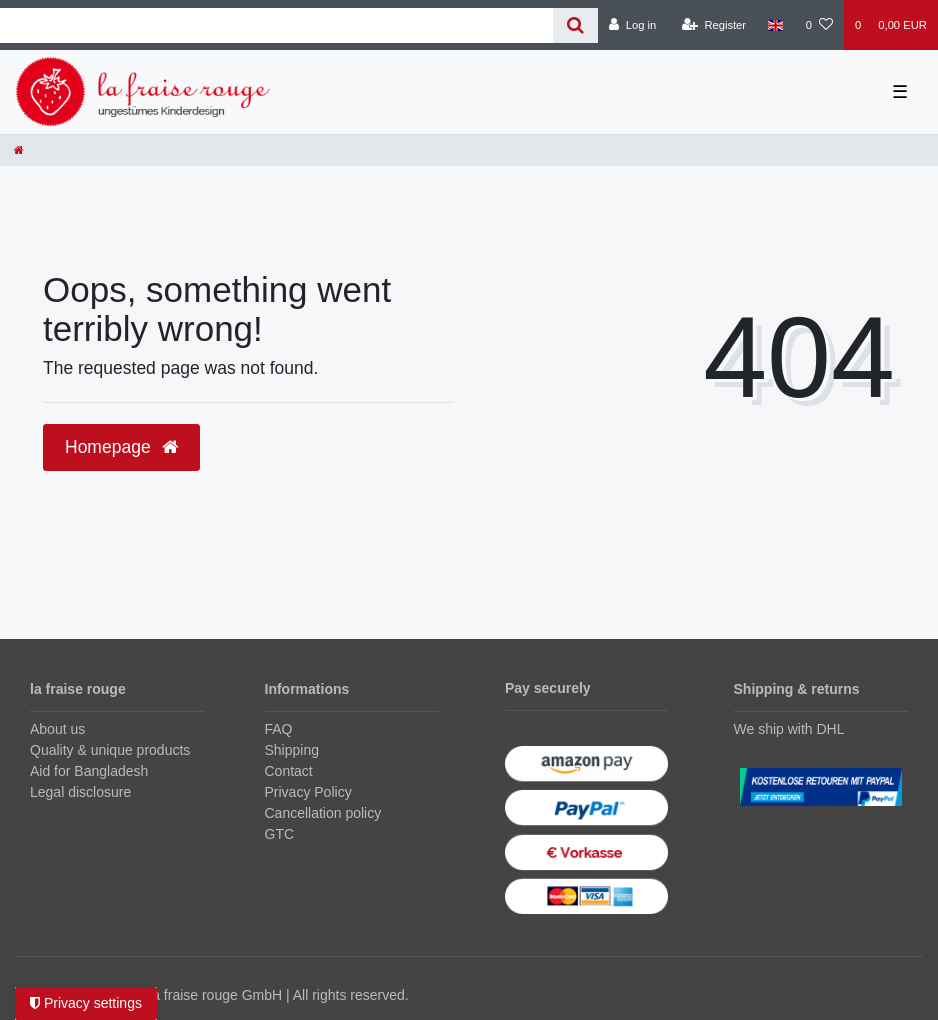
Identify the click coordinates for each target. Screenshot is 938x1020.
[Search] (575, 25)
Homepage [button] (121, 447)
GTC (280, 834)
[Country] (775, 25)
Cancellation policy (323, 813)
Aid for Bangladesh (89, 771)
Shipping (292, 750)
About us (57, 729)
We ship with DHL (789, 729)
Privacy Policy (308, 792)
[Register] (714, 25)
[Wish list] (819, 25)
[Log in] (632, 25)
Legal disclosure (80, 792)
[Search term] (276, 25)
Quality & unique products (110, 750)
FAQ (279, 729)
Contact (289, 771)
